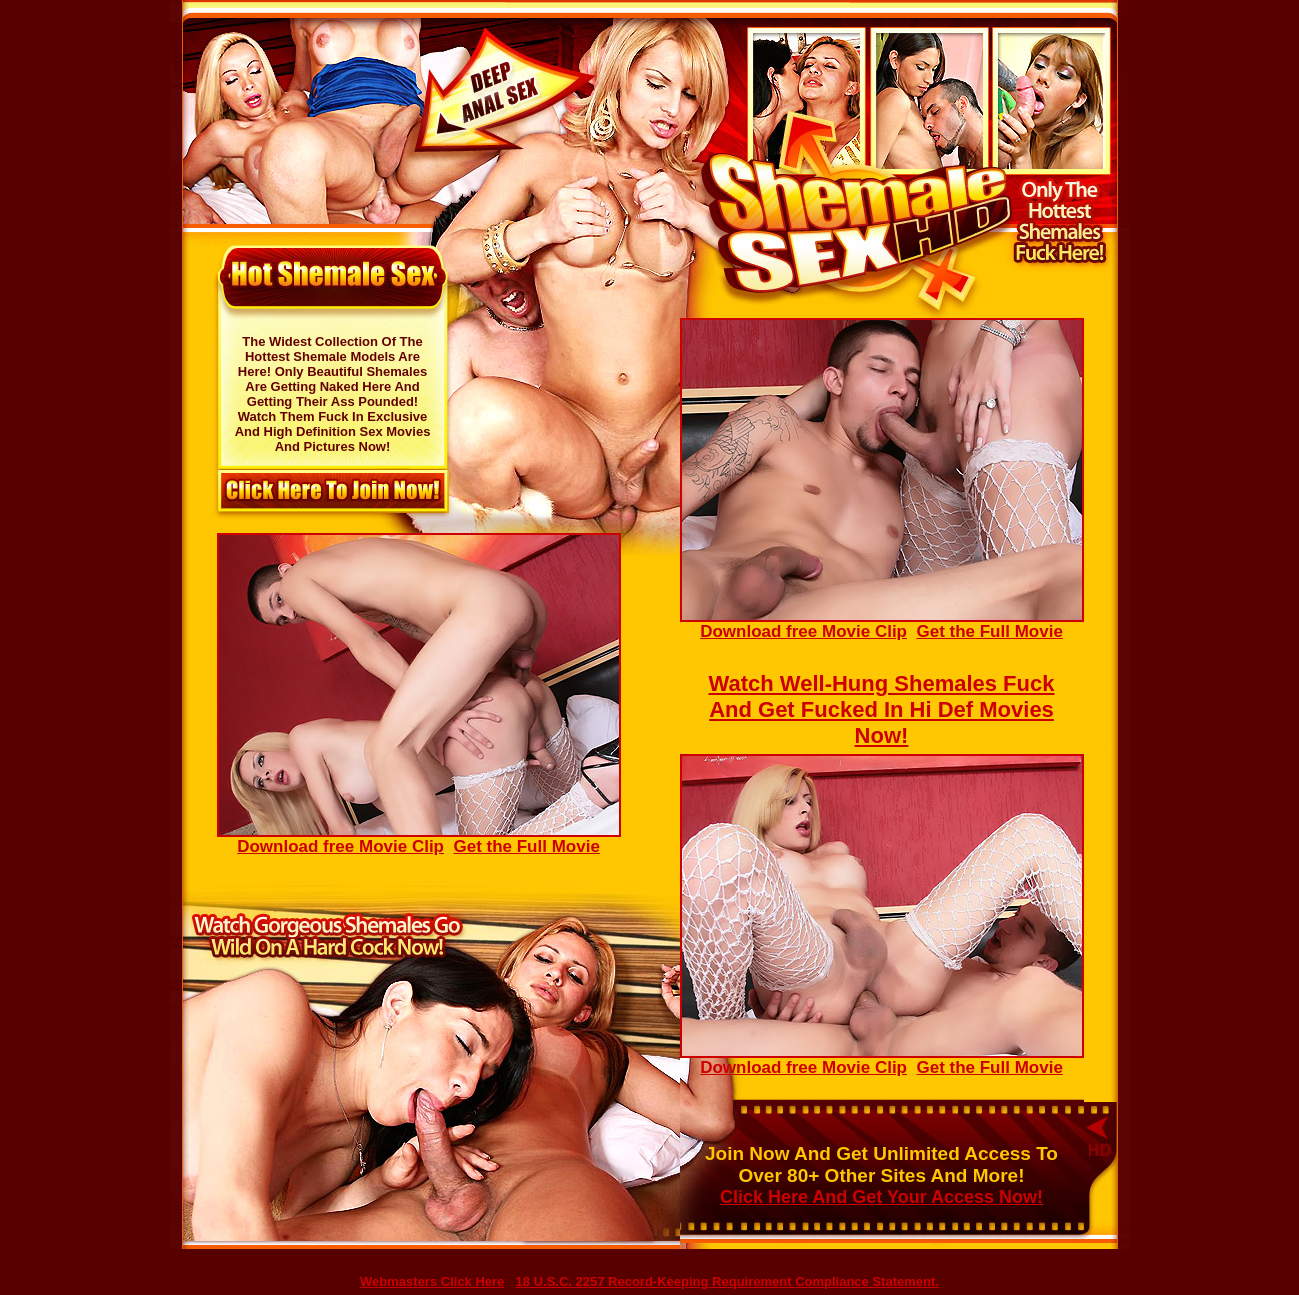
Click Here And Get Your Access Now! (881, 1197)
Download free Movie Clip (882, 624)
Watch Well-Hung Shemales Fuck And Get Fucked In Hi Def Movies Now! (882, 709)
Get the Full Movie (989, 631)
